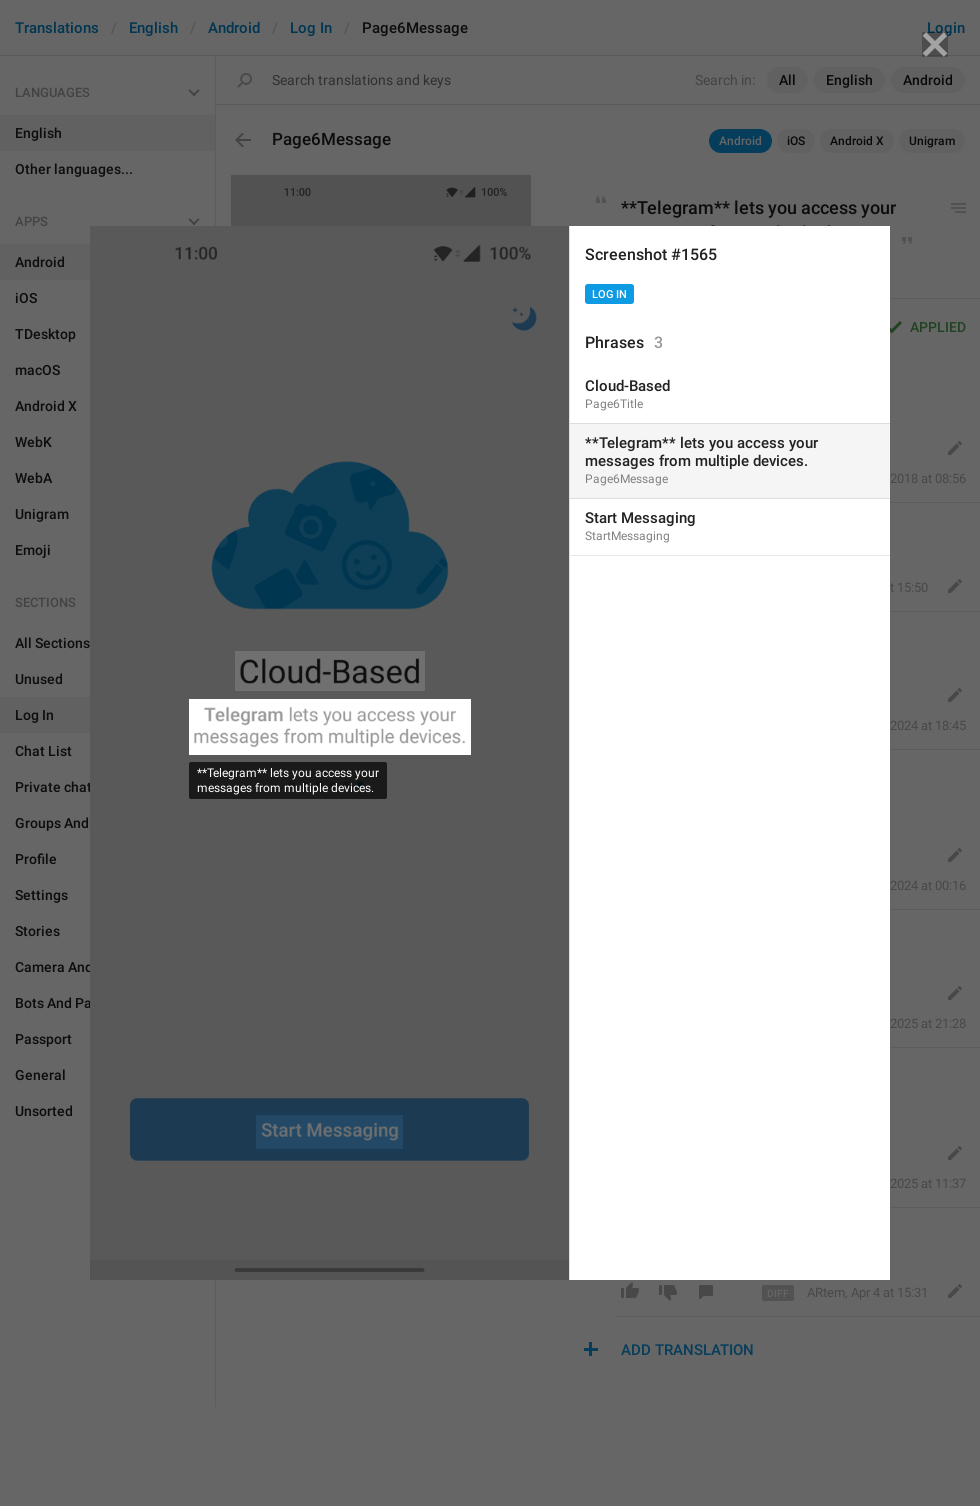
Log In (609, 294)
